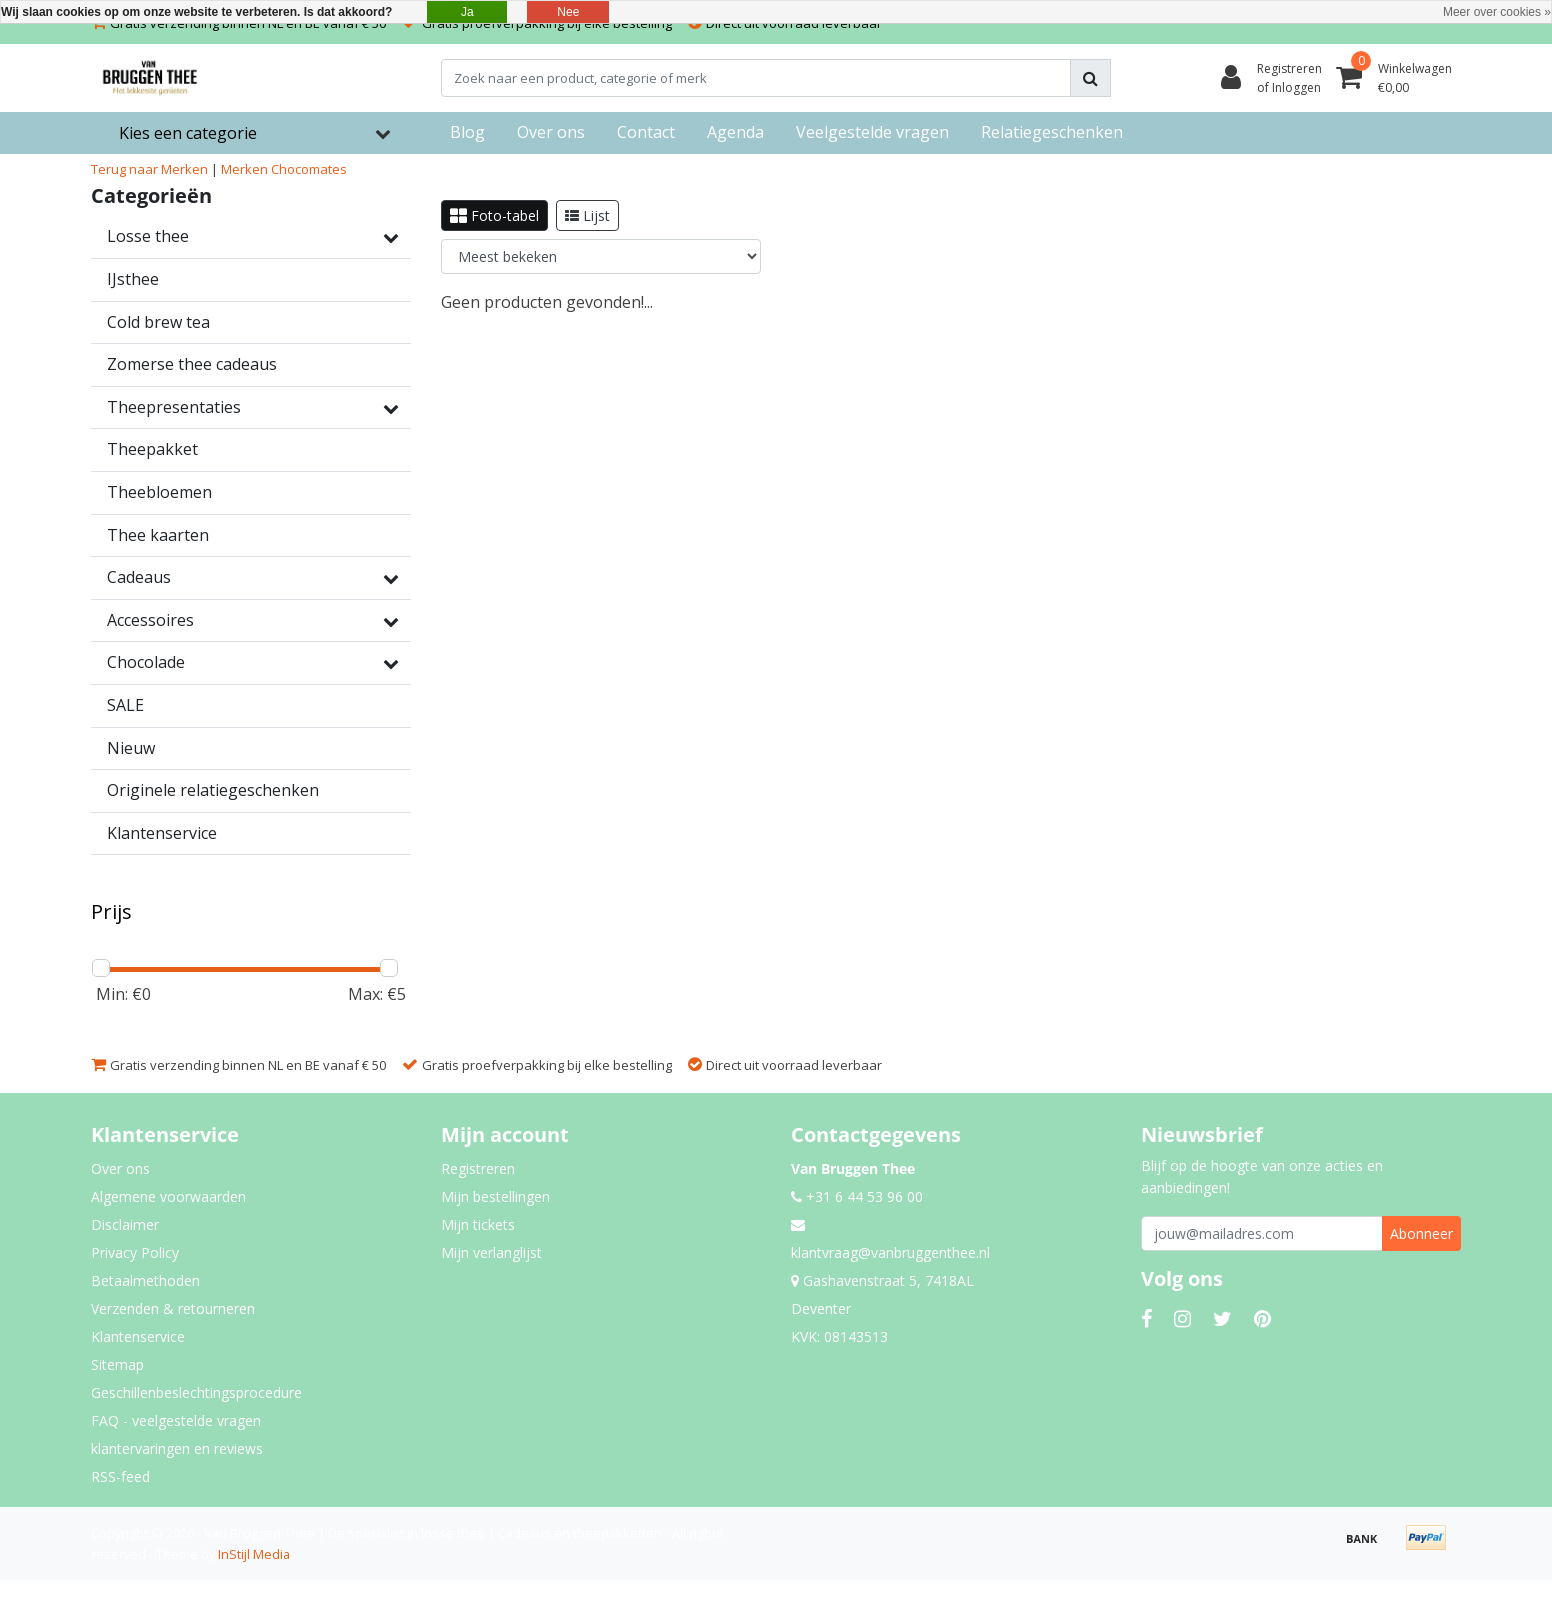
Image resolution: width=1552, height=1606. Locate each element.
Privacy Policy (135, 1252)
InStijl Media (254, 1554)
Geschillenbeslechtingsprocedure (196, 1392)
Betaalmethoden (145, 1280)
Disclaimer (125, 1224)
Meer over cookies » (1497, 12)
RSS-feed (120, 1476)
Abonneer (1421, 1233)
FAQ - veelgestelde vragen (176, 1420)
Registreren (478, 1168)
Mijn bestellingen (495, 1196)
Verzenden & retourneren (173, 1308)
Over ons (120, 1168)
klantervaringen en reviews (177, 1448)
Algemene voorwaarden (168, 1196)
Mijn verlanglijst (491, 1252)
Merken (244, 169)
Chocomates (309, 169)
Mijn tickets (478, 1224)
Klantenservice (138, 1336)
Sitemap (117, 1364)
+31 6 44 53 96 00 (857, 1196)
